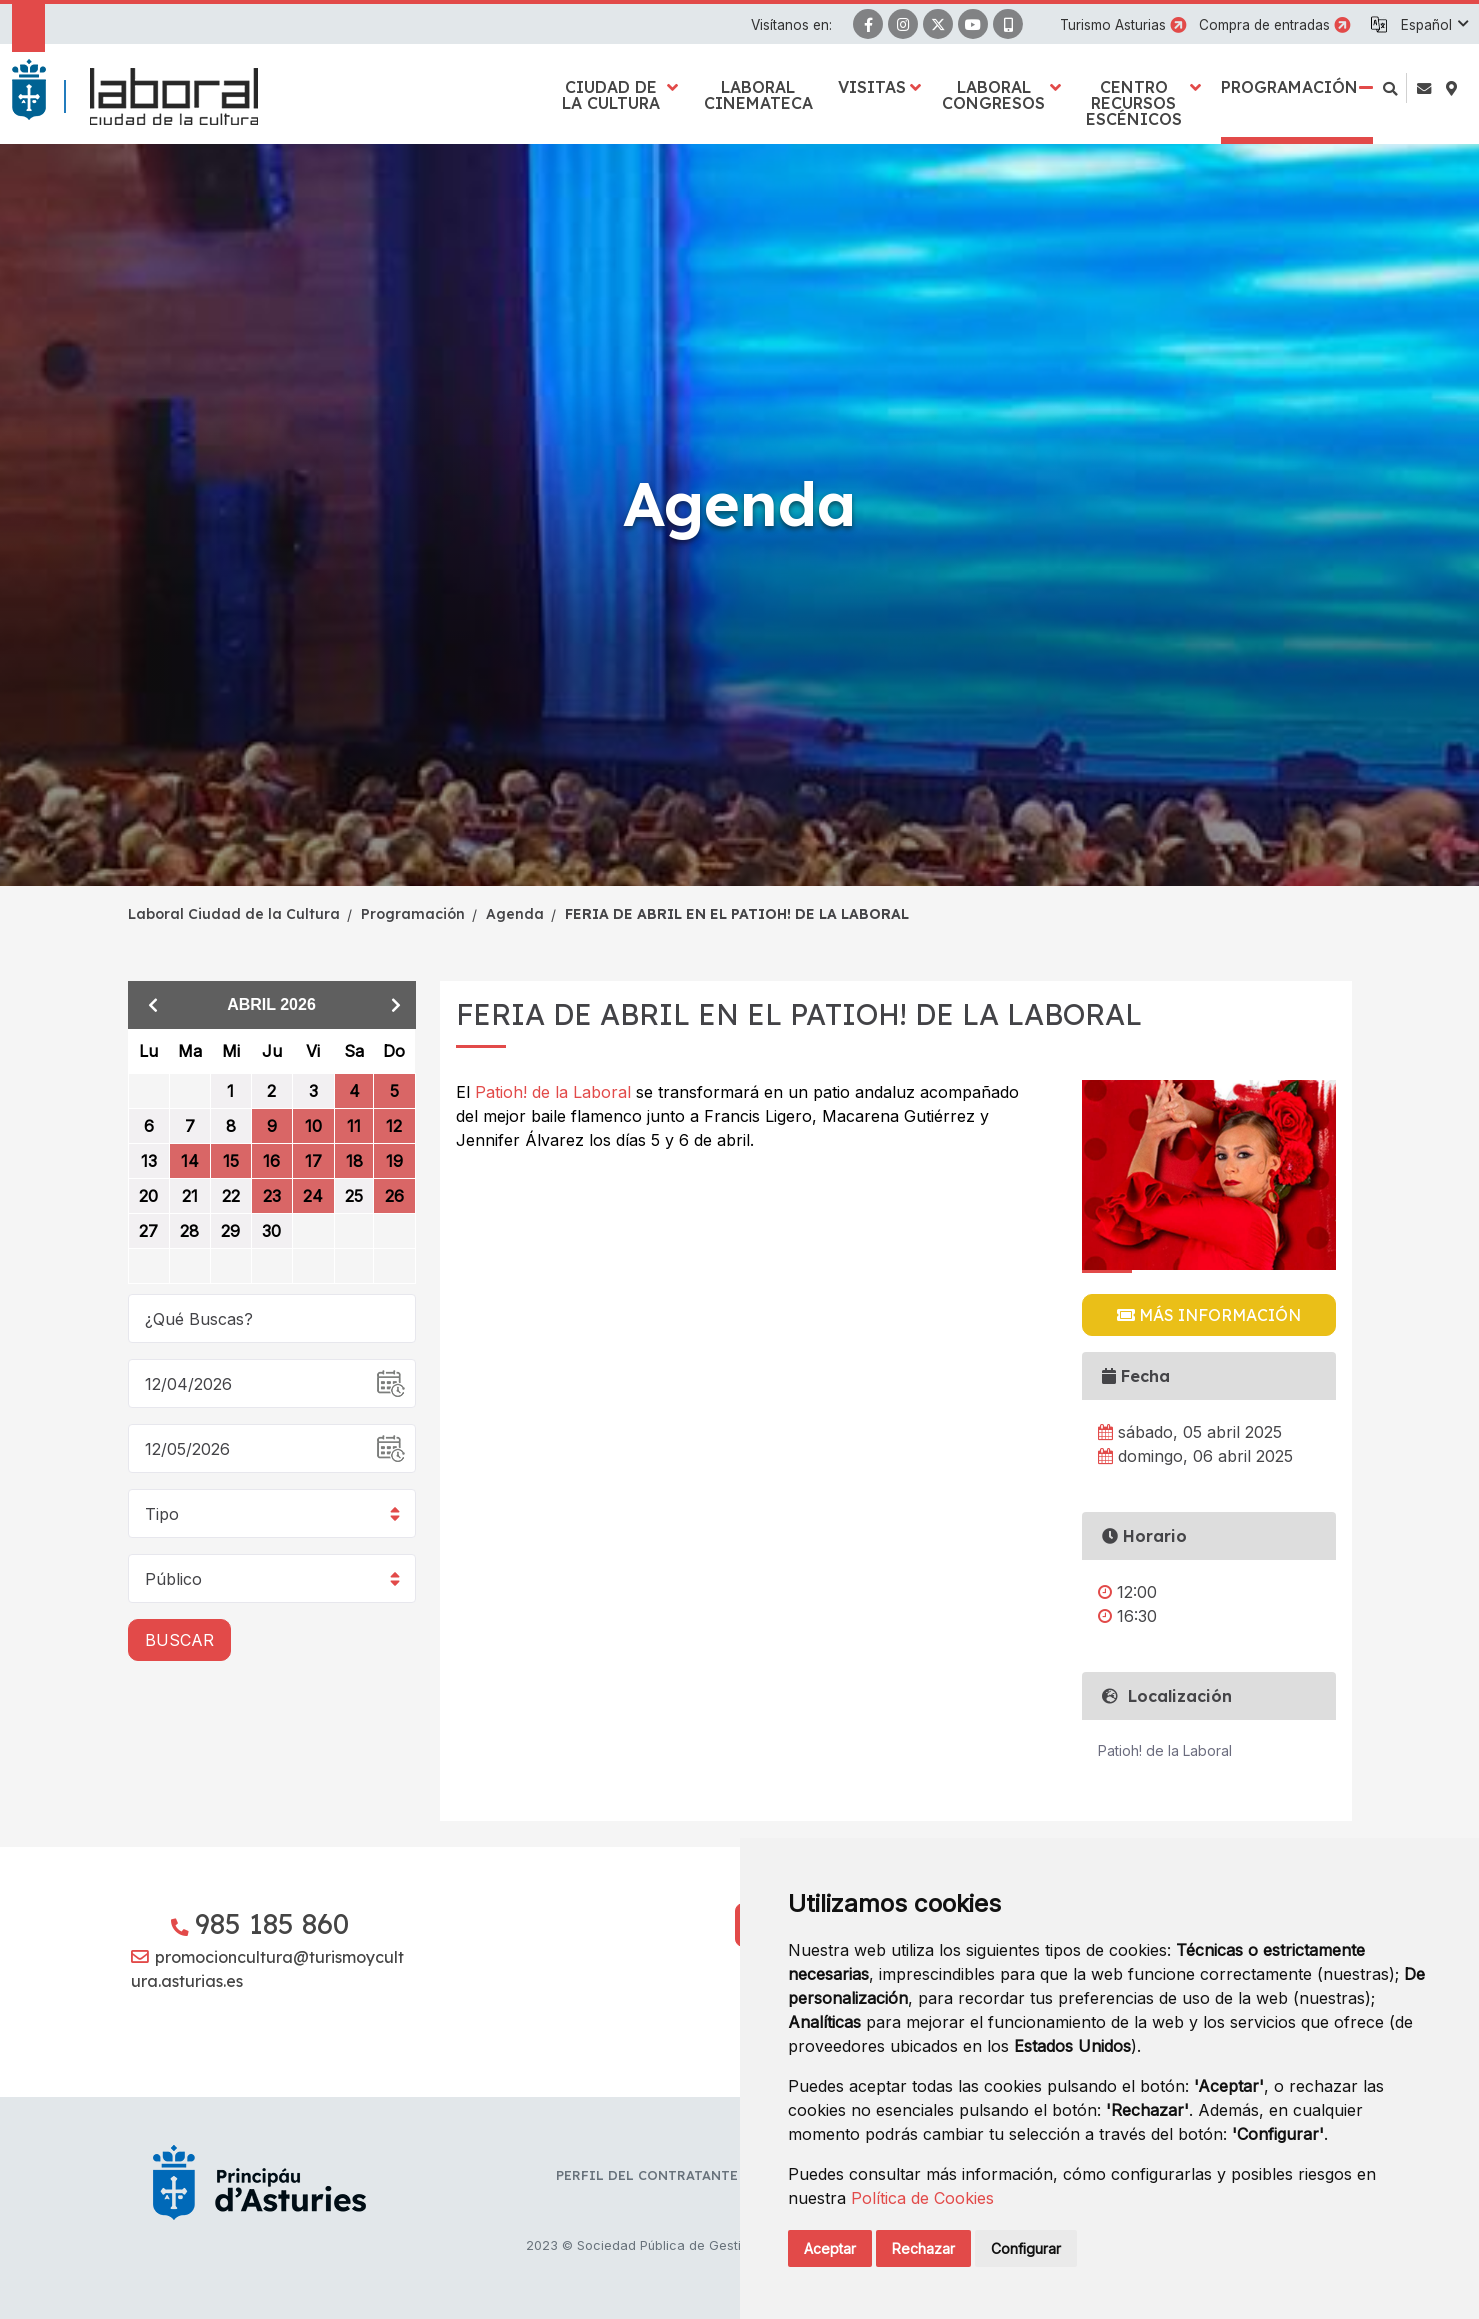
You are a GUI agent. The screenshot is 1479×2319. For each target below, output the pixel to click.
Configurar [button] (1026, 2248)
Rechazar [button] (923, 2248)
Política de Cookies (922, 2198)
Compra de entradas (1264, 25)
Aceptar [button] (830, 2248)
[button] (1434, 25)
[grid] (272, 1156)
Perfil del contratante (647, 2175)
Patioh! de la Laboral (555, 1092)
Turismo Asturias (1113, 25)
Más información (1209, 1315)
